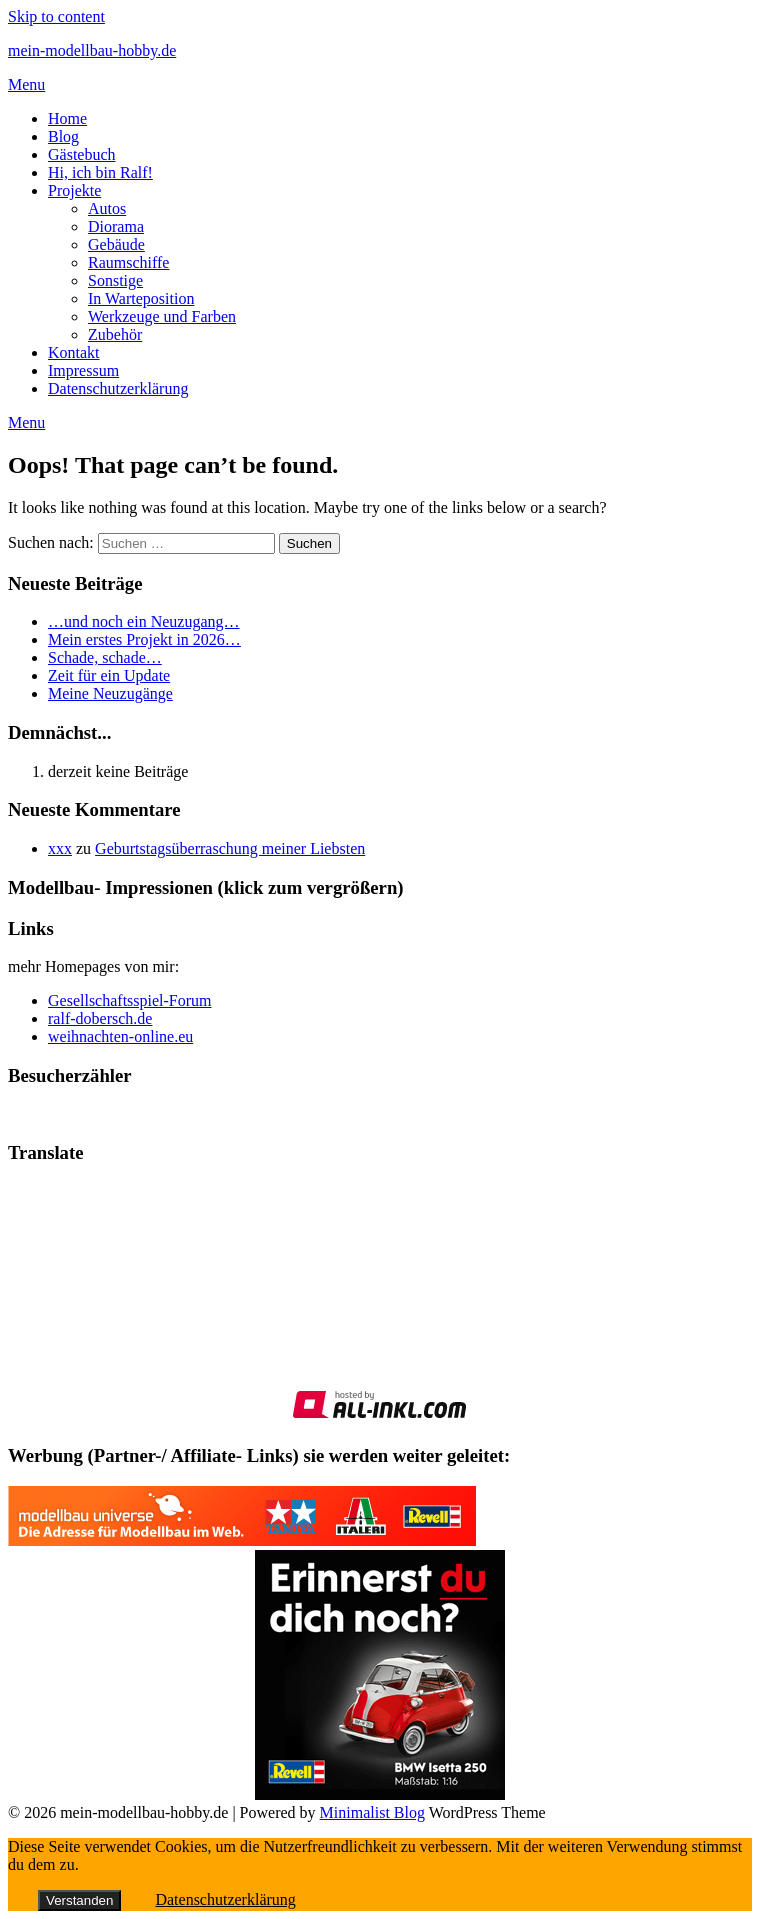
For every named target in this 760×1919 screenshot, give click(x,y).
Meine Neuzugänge (110, 693)
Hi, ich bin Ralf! (100, 172)
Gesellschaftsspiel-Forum (130, 1000)
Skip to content (56, 16)
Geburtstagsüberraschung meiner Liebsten (230, 848)
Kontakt (74, 352)
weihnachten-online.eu (120, 1036)
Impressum (83, 370)
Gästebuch (82, 154)
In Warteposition (141, 298)
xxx (60, 848)
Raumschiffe (128, 262)
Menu (26, 84)
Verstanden (79, 1900)
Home (67, 118)
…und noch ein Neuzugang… (144, 621)
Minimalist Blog (372, 1812)
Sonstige (115, 280)
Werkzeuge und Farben (162, 316)
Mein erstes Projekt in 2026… (144, 639)
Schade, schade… (105, 657)
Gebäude (116, 244)
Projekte (74, 190)
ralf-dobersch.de (100, 1018)
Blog (63, 136)
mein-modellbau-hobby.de (92, 50)
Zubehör (115, 334)
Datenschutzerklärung (118, 388)
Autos (107, 208)
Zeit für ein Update (109, 675)
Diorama (116, 226)
